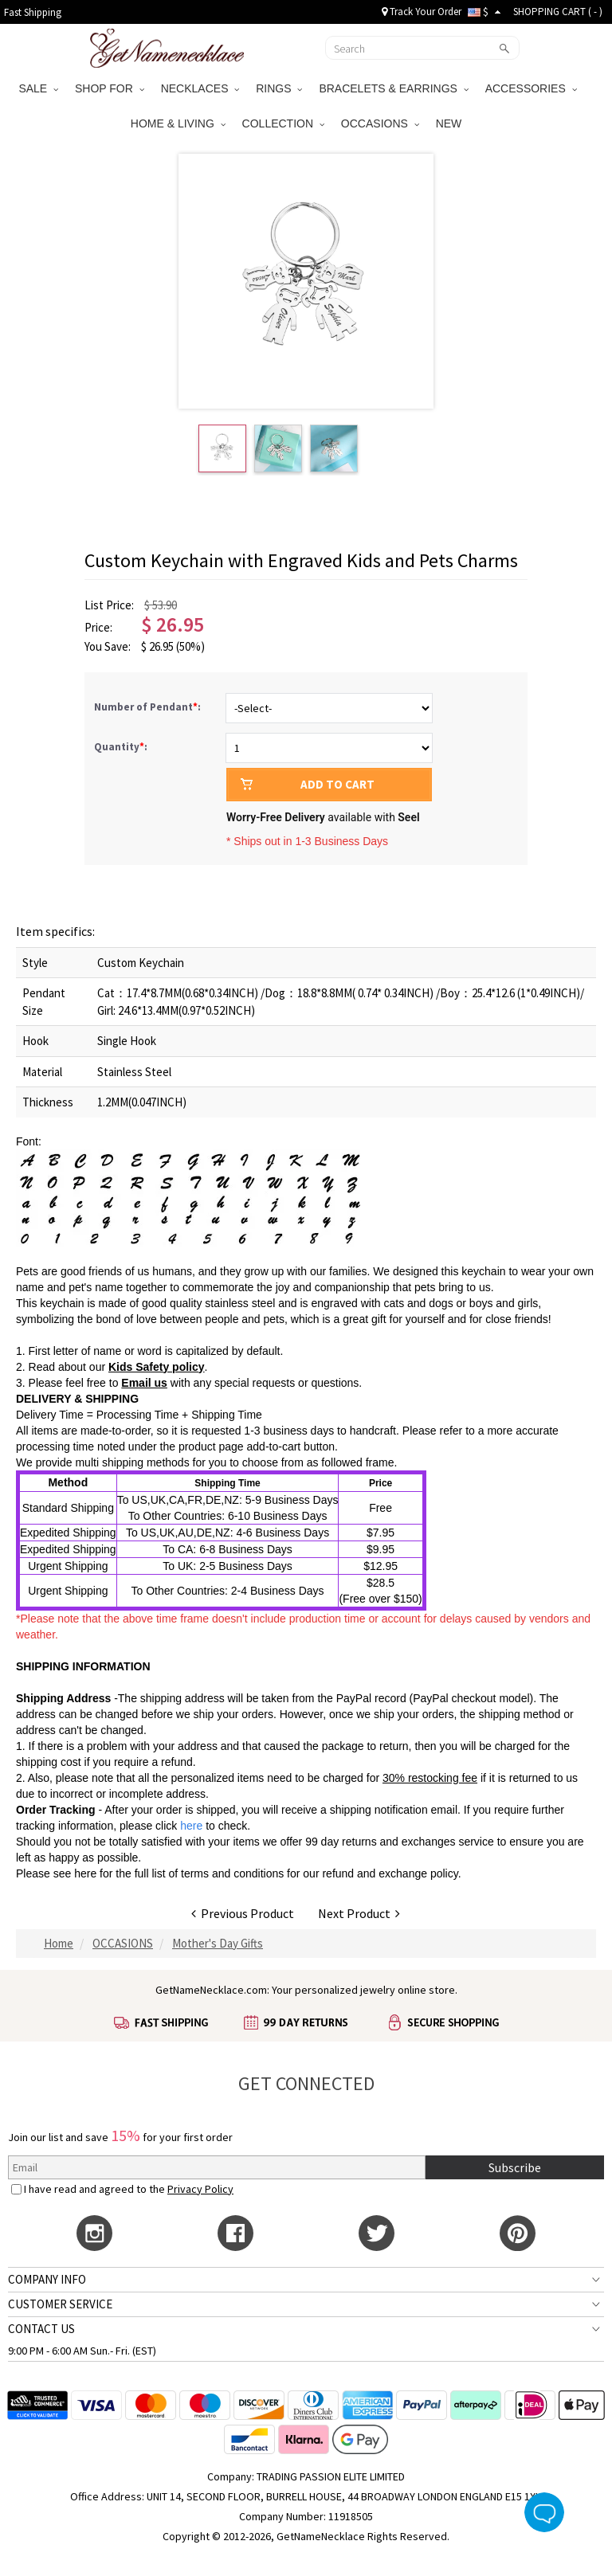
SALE (38, 88)
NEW (450, 123)
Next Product (359, 1913)
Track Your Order (421, 11)
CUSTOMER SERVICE (60, 2304)
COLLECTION (283, 123)
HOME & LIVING (178, 123)
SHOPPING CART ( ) (557, 11)
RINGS (279, 88)
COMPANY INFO (47, 2279)
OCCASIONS (380, 123)
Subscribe (514, 2167)
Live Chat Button (544, 2512)
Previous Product (242, 1913)
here (85, 1873)
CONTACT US (41, 2328)
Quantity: (120, 747)
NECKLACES (200, 88)
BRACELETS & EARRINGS (393, 88)
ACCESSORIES (531, 88)
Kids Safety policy (156, 1366)
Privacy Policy (200, 2189)
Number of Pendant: (148, 707)
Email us (144, 1382)
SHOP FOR (109, 88)
